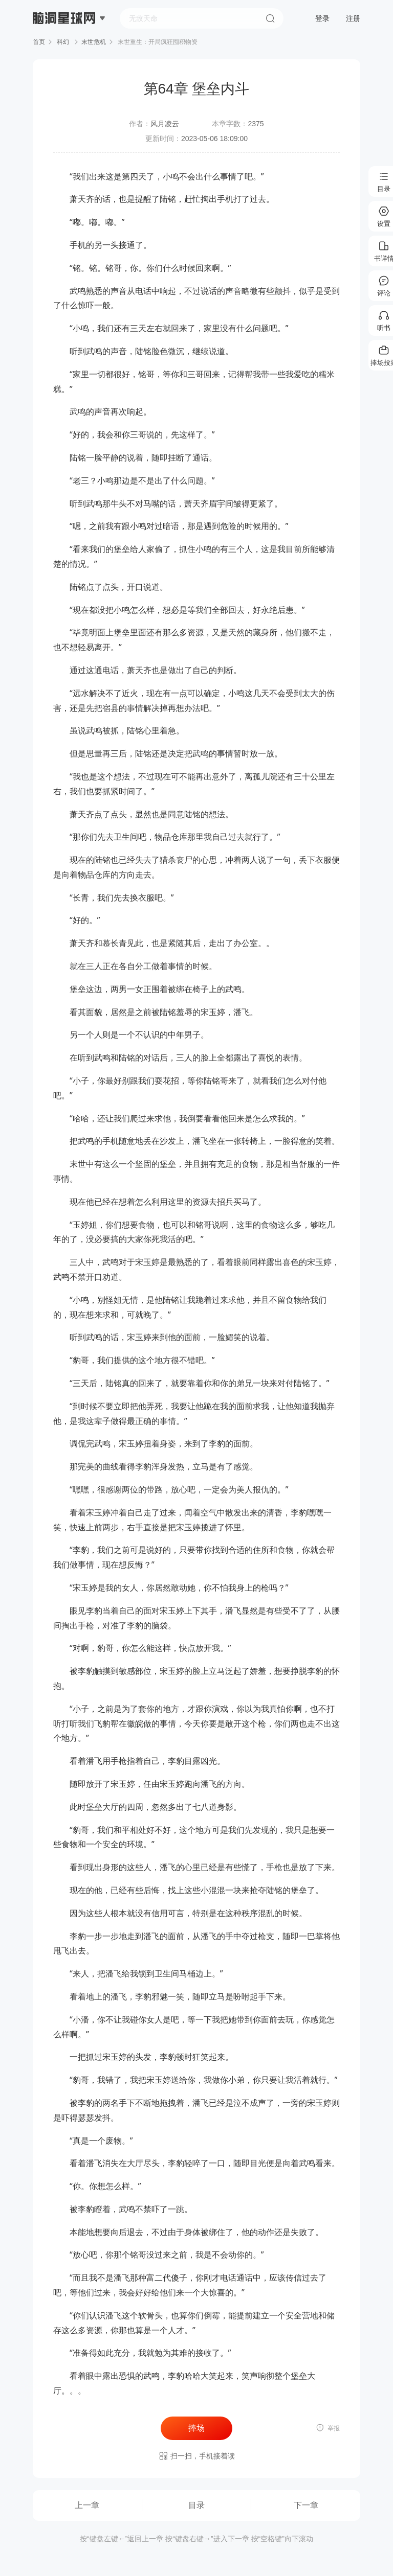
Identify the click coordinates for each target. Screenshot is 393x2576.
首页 (39, 41)
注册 (353, 18)
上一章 (87, 2505)
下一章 (306, 2505)
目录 (196, 2505)
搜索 (270, 18)
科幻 (63, 41)
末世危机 (93, 41)
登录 (322, 18)
